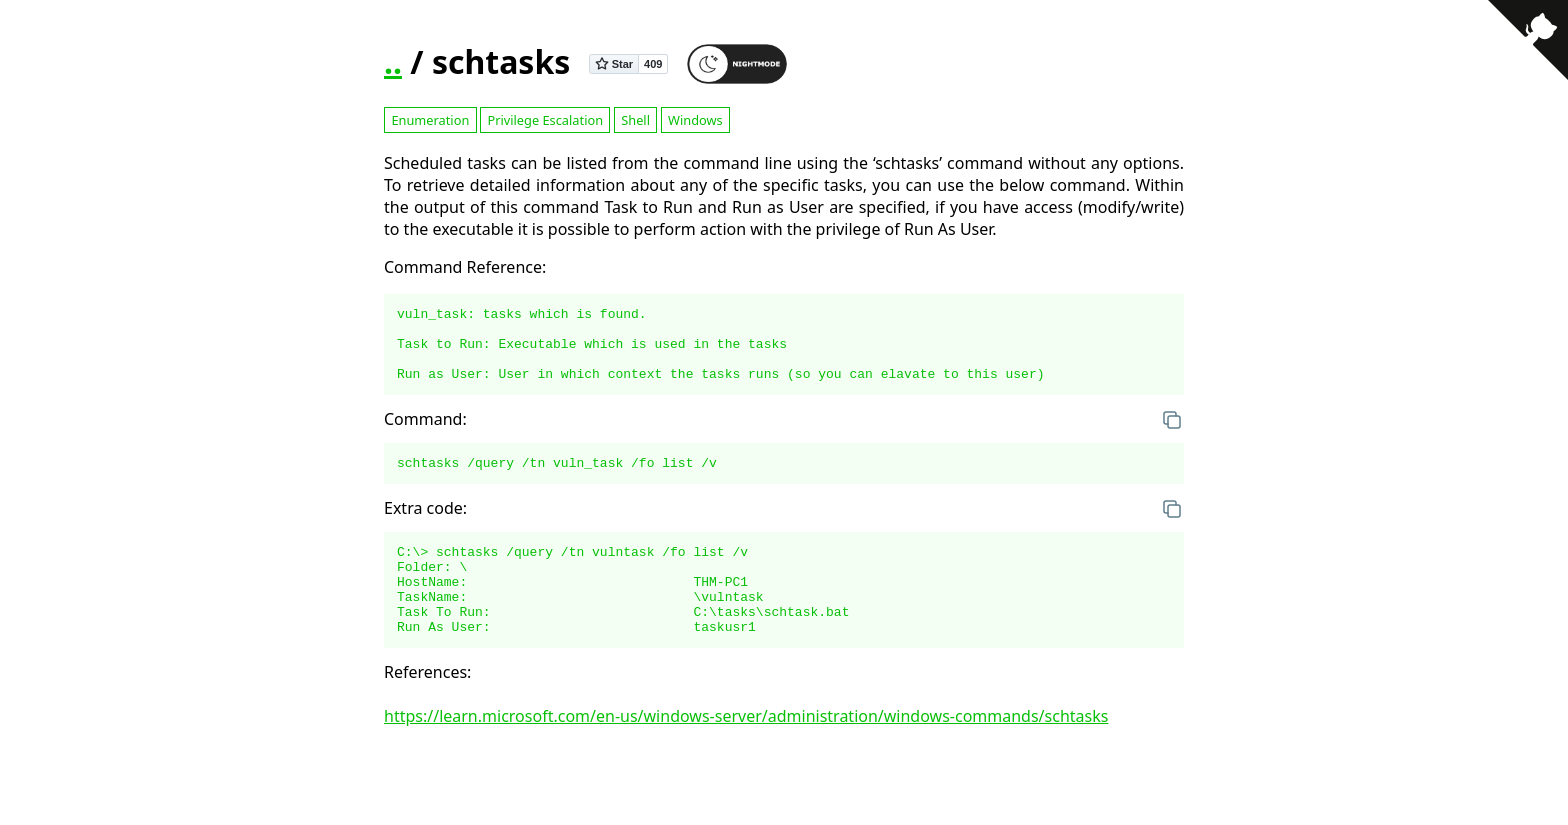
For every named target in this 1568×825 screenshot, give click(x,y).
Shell (635, 120)
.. (393, 61)
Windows (695, 120)
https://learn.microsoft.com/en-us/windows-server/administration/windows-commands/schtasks (746, 752)
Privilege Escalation (545, 120)
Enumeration (430, 120)
